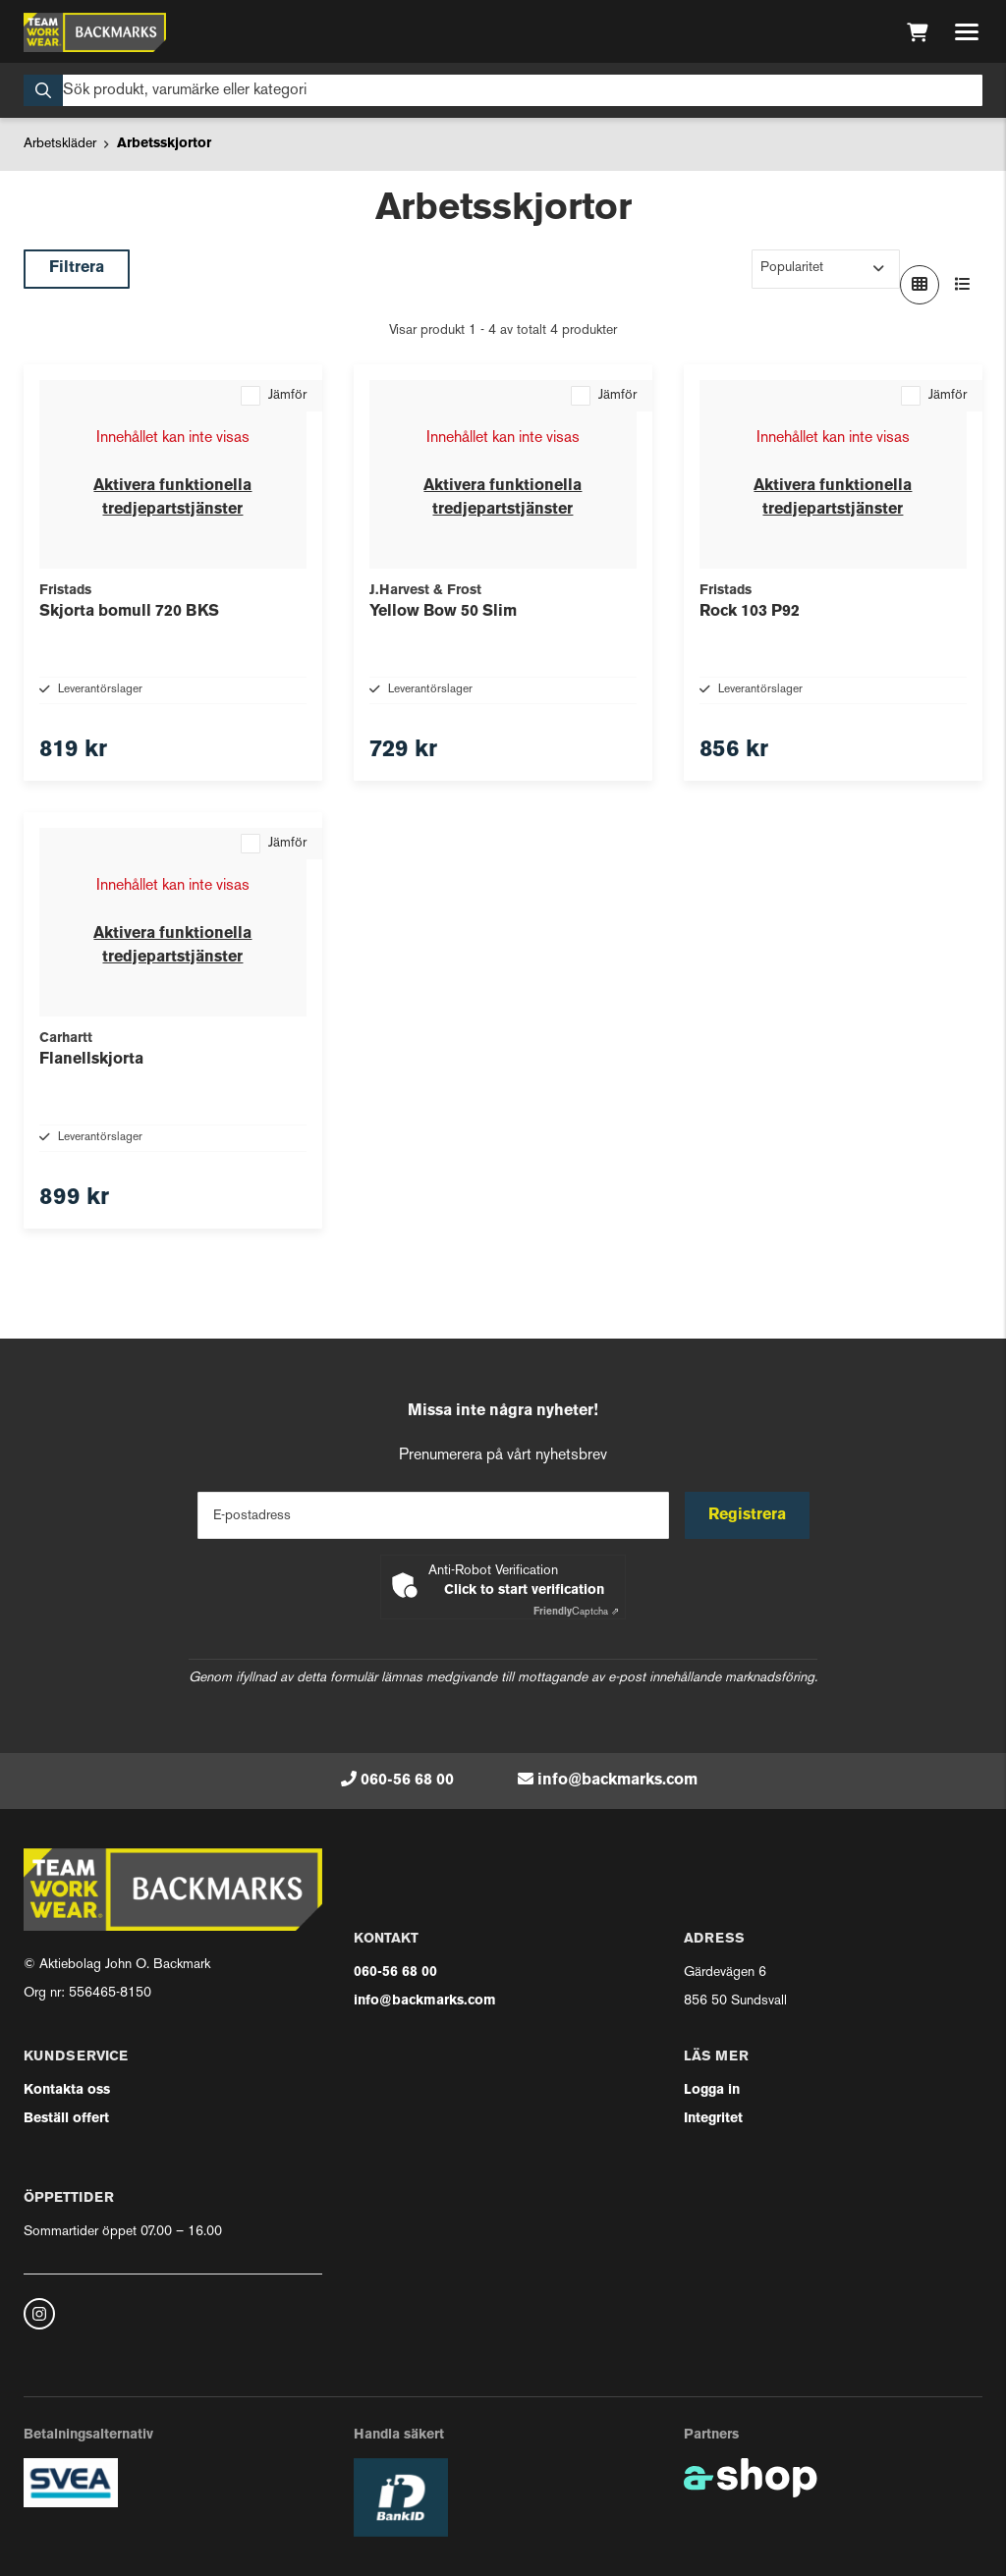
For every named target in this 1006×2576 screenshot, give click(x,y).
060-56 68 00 (407, 1780)
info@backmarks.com (617, 1780)
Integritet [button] (713, 2118)
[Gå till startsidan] (95, 32)
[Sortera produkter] (826, 269)
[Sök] (503, 90)
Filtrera (76, 268)
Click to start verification (524, 1590)
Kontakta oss (67, 2090)
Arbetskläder (60, 143)
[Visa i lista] (962, 284)
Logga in (712, 2090)
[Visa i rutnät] (919, 284)
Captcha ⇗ (576, 1612)
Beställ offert (66, 2118)
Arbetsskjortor (164, 143)
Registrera (747, 1515)
